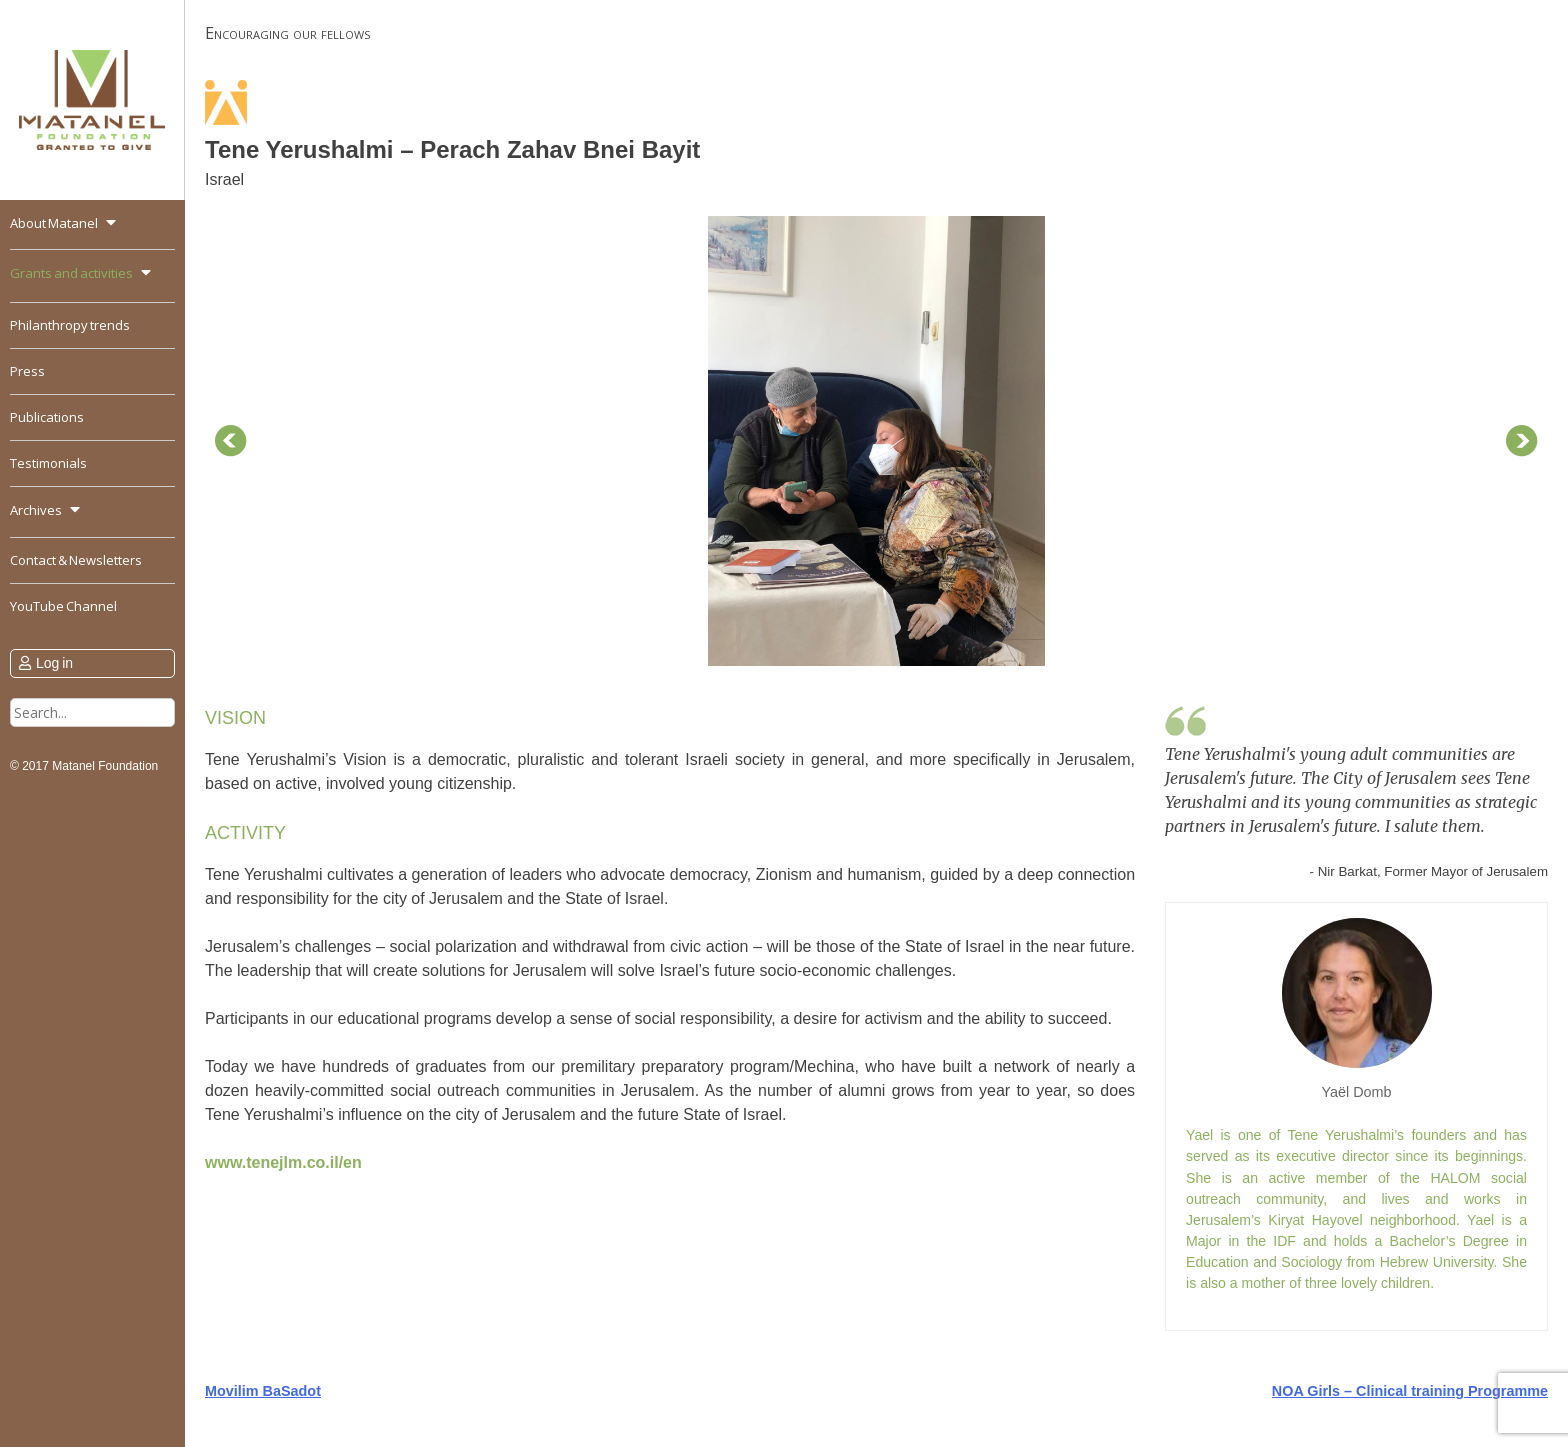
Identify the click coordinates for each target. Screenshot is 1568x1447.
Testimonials (48, 463)
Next (1522, 441)
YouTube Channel (63, 606)
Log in (54, 663)
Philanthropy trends (70, 325)
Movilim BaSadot (263, 1391)
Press (27, 371)
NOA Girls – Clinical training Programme (1410, 1391)
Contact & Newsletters (76, 560)
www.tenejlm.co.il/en (283, 1162)
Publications (47, 417)
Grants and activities (71, 273)
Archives (36, 510)
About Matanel (54, 223)
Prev (231, 441)
